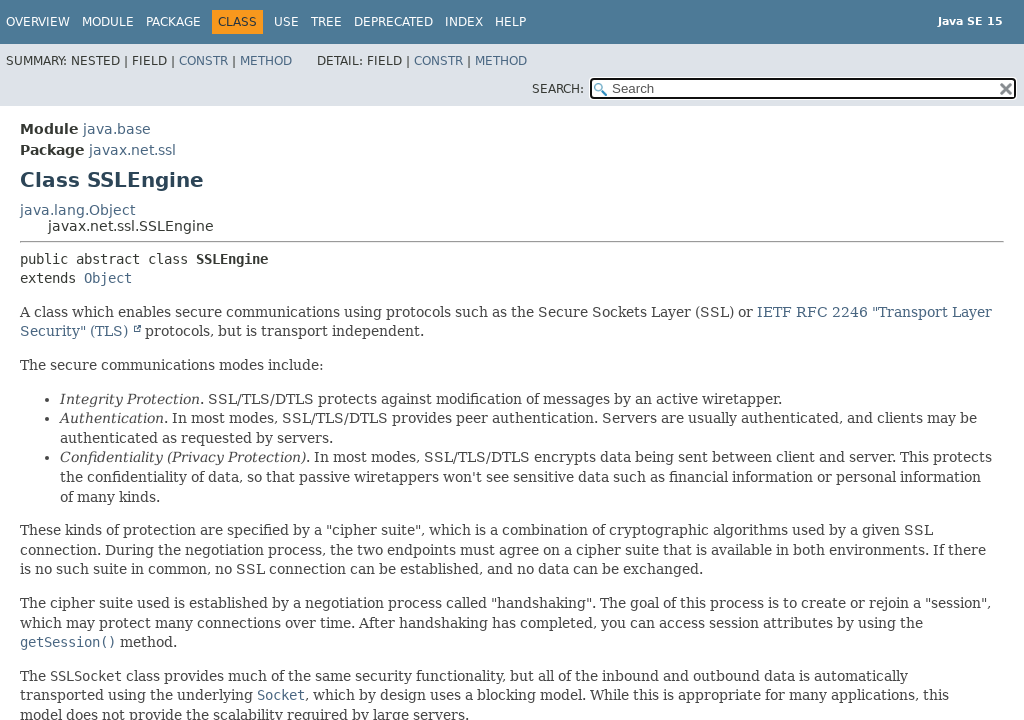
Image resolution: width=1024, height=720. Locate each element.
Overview (38, 22)
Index (464, 22)
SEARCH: (558, 89)
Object (108, 278)
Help (510, 22)
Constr (203, 61)
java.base (117, 129)
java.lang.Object (77, 210)
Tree (326, 22)
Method (266, 61)
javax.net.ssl (132, 150)
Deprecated (393, 22)
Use (286, 22)
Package (173, 22)
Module (108, 22)
